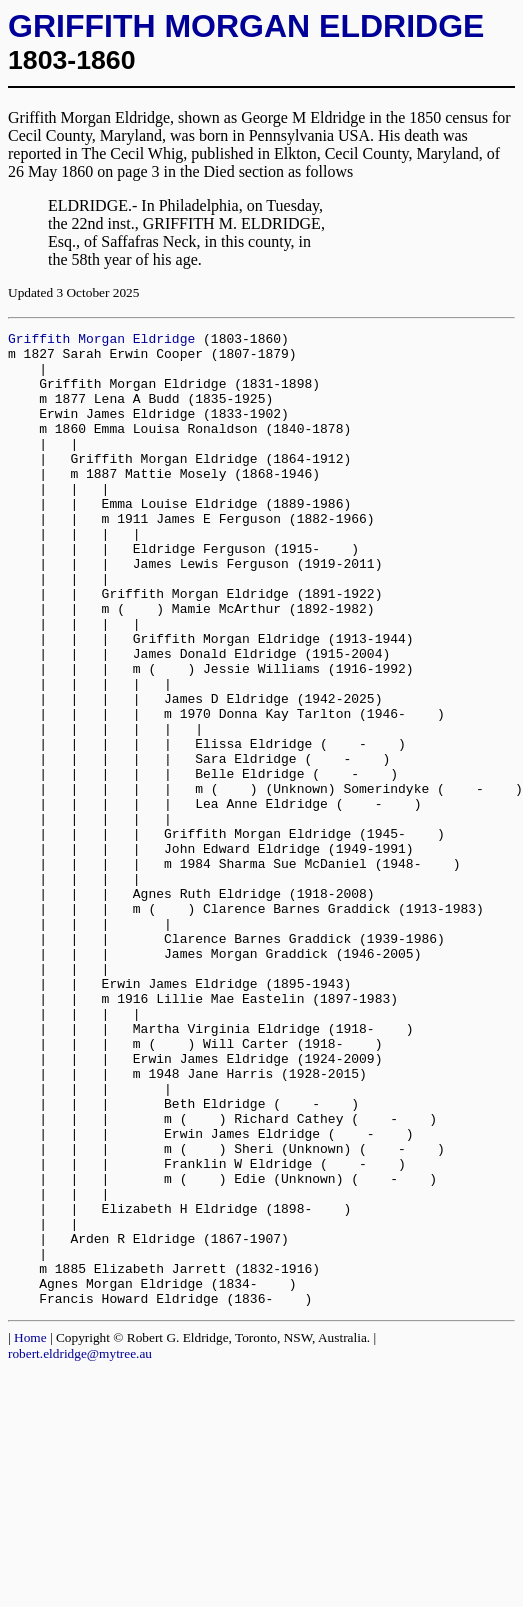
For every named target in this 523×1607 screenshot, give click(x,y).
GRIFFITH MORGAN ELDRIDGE (246, 26)
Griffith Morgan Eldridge (101, 341)
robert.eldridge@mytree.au (80, 1548)
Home (30, 1532)
